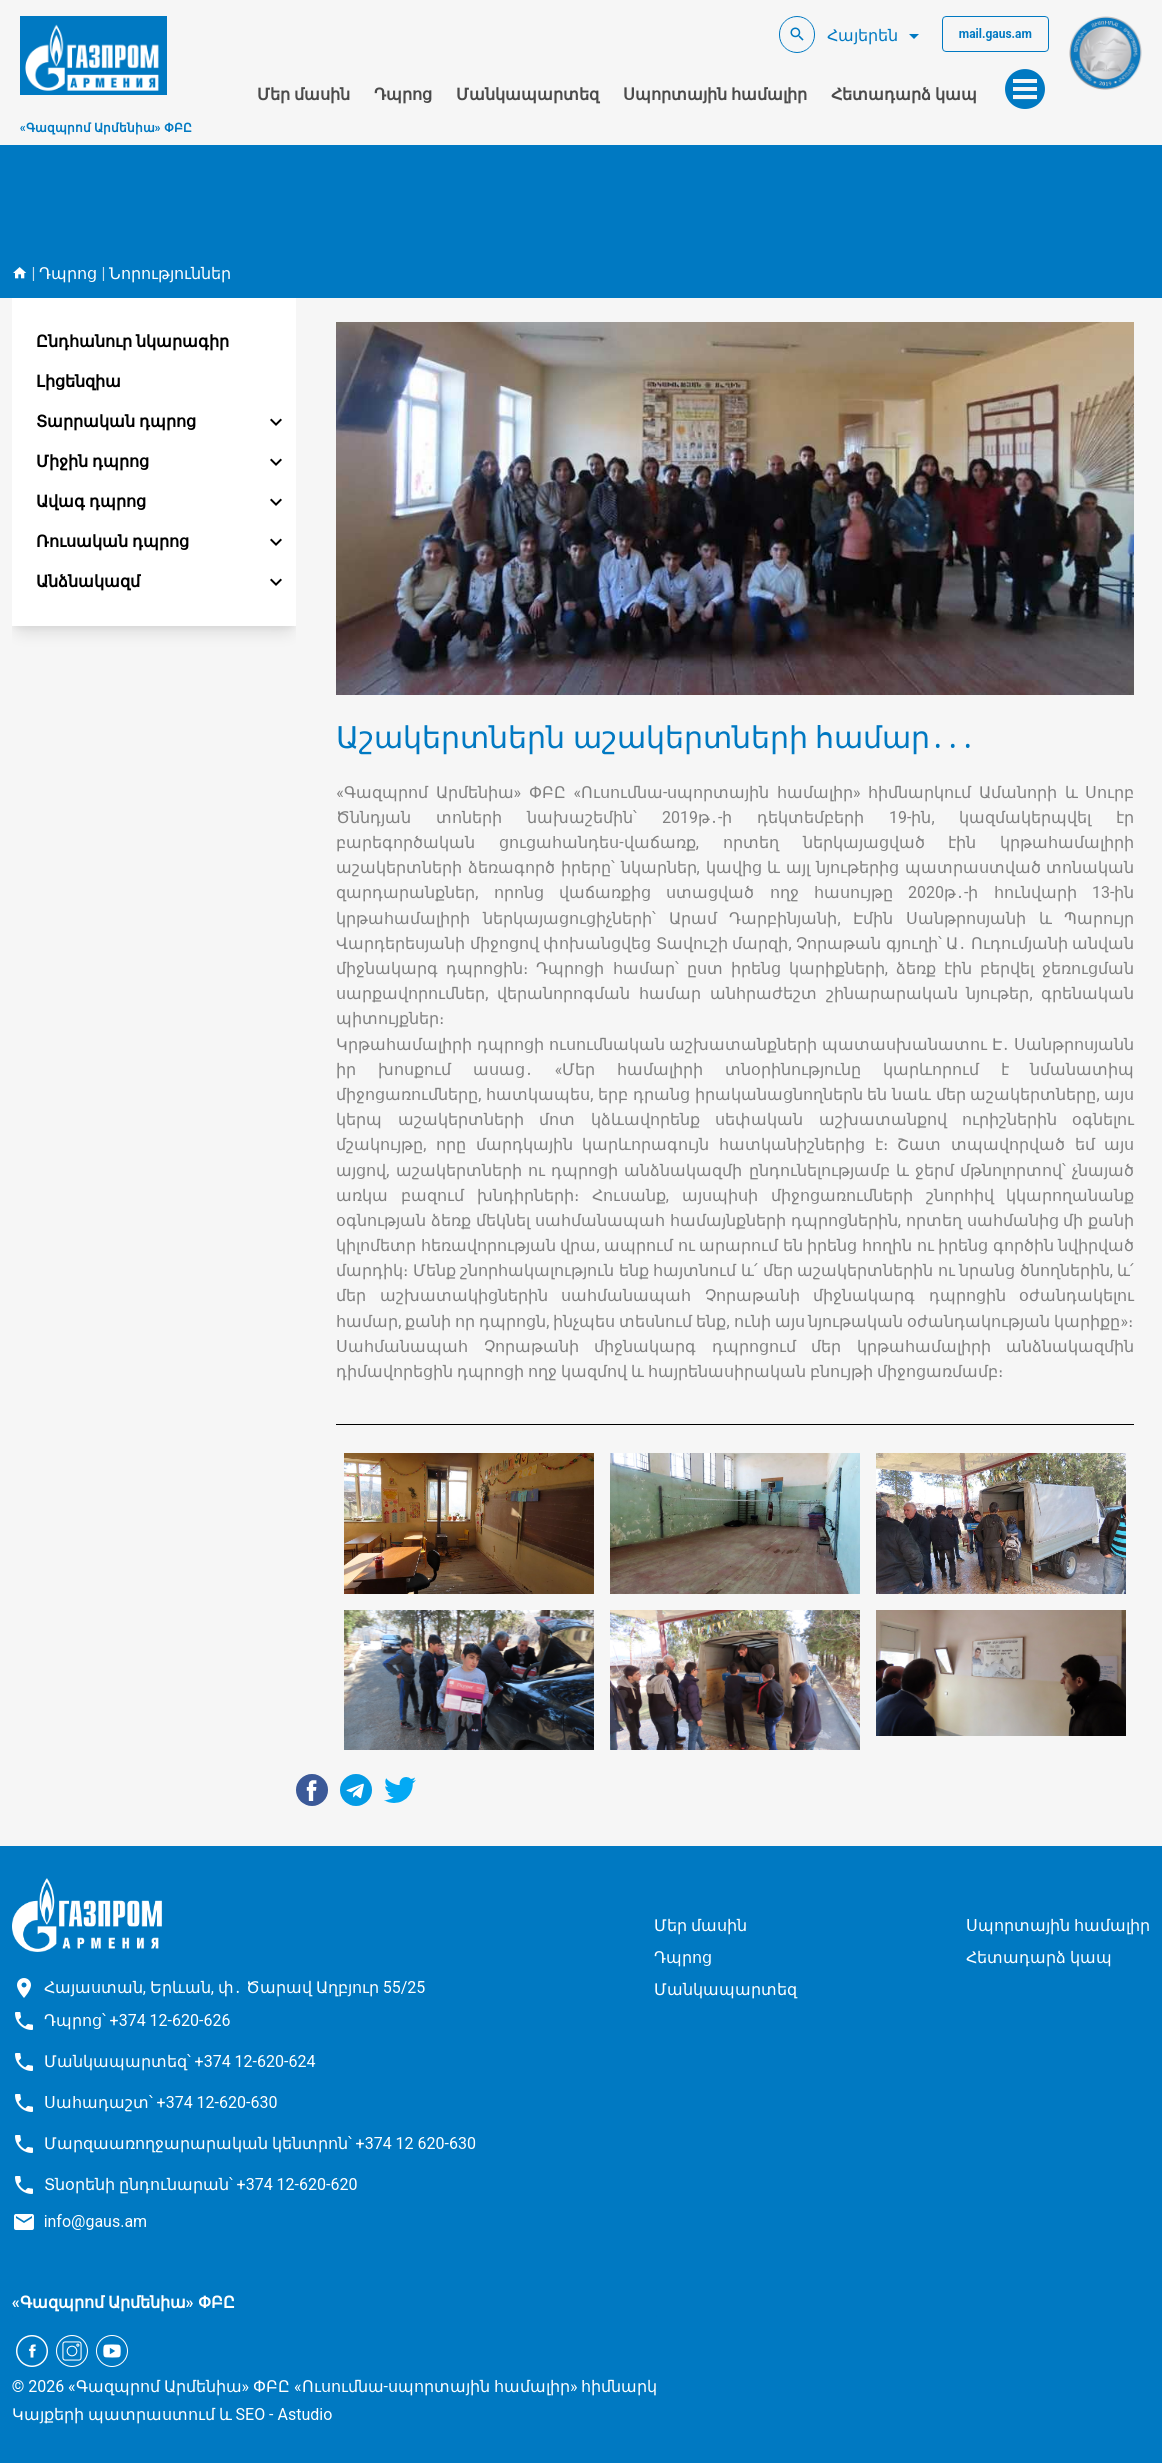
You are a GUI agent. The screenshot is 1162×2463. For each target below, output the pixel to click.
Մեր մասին (303, 94)
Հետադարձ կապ (904, 94)
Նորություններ (170, 273)
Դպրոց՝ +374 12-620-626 (137, 2020)
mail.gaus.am (995, 34)
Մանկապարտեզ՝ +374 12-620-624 (180, 2061)
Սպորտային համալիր (715, 94)
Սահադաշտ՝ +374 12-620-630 (161, 2102)
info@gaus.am (96, 2221)
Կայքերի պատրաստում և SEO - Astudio (172, 2414)
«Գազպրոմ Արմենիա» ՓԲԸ (106, 128)
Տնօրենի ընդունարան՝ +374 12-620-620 (201, 2184)
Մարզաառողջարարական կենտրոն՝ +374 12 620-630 (260, 2143)
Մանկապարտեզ (527, 94)
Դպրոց (403, 94)
